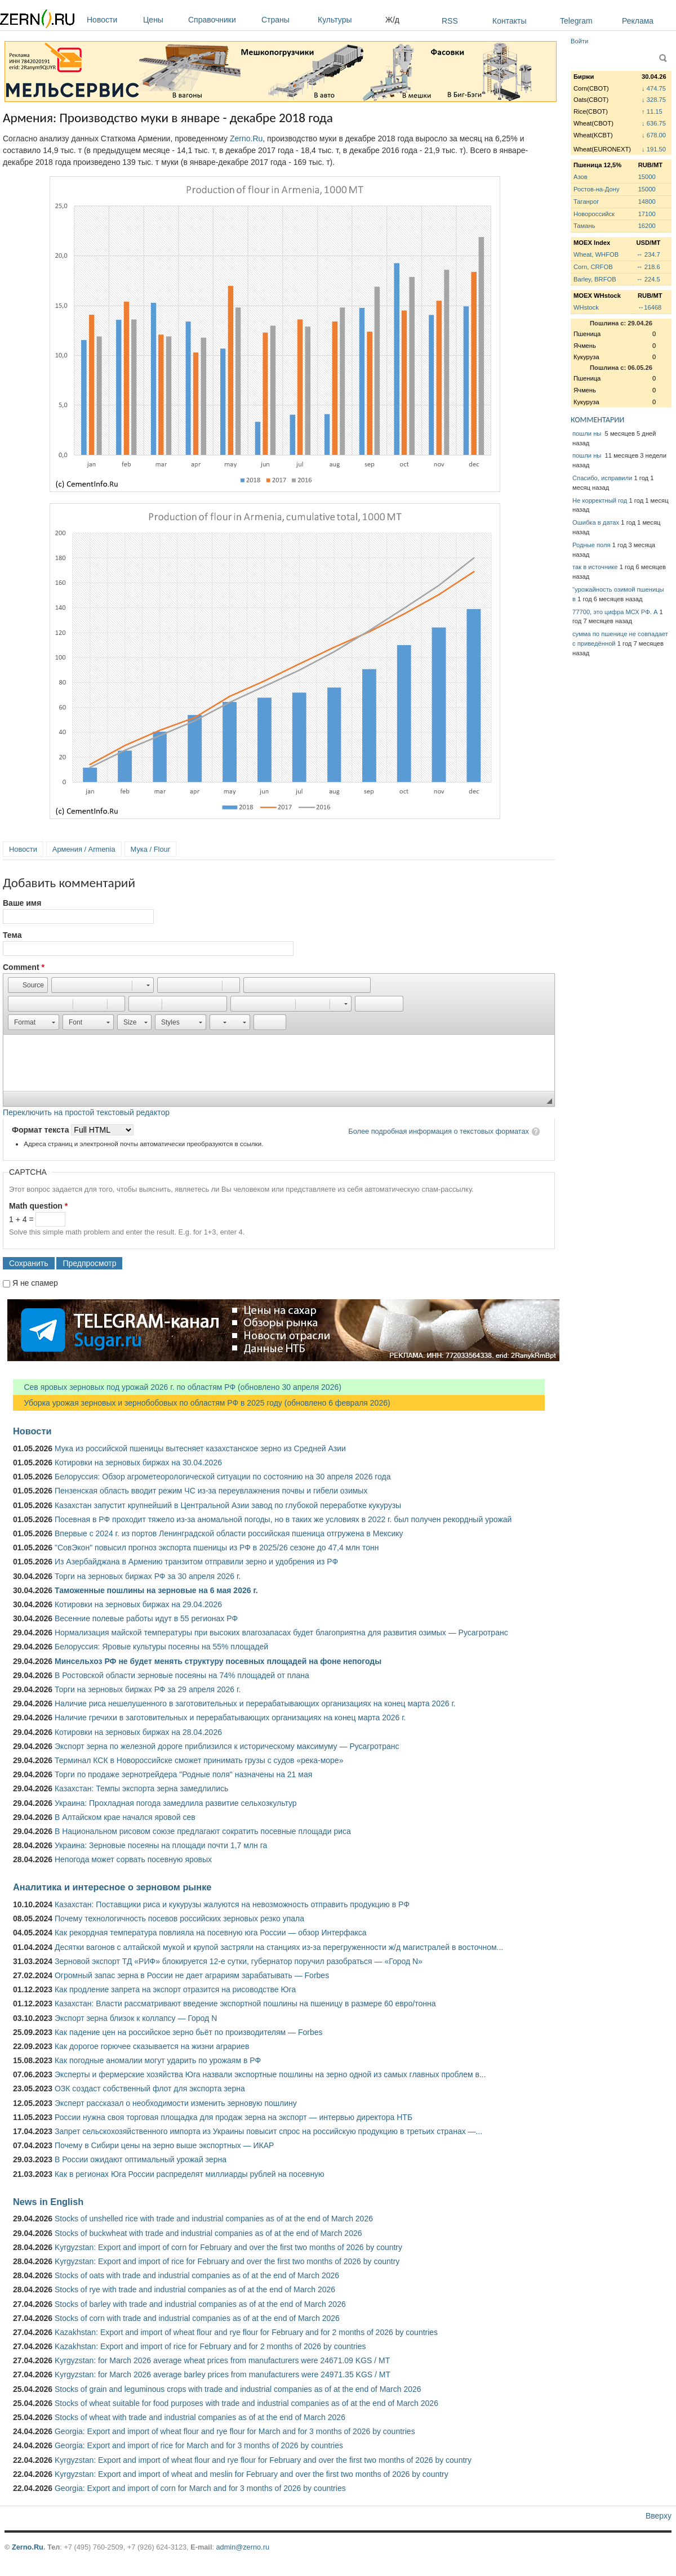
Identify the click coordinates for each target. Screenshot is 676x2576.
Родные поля (591, 545)
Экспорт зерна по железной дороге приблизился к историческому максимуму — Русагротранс (227, 1746)
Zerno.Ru (246, 138)
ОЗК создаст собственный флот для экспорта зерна (150, 2088)
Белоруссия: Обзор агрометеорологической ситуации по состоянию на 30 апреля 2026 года (223, 1476)
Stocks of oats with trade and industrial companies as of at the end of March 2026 (197, 2275)
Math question (38, 1205)
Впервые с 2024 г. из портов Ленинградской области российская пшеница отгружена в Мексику (229, 1533)
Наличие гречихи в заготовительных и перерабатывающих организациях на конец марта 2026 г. (230, 1717)
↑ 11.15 (652, 111)
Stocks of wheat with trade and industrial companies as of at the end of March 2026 (200, 2417)
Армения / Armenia (83, 849)
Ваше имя (22, 902)
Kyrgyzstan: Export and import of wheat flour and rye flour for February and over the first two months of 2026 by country (263, 2460)
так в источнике (595, 567)
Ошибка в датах (595, 522)
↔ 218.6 (648, 266)
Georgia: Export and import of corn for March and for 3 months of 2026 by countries (200, 2488)
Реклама (637, 20)
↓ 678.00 (654, 135)
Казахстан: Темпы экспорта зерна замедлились (141, 1788)
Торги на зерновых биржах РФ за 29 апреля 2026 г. (148, 1689)
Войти (579, 41)
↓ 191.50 (654, 149)
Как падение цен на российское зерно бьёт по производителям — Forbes (188, 2032)
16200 (647, 225)
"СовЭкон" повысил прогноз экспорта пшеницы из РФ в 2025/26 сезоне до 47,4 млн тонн (217, 1547)
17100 (647, 214)
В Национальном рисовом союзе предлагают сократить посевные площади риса (203, 1831)
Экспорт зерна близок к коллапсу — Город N (136, 2018)
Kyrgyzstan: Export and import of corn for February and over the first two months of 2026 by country (228, 2247)
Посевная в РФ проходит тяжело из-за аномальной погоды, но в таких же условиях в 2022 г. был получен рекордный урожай (283, 1519)
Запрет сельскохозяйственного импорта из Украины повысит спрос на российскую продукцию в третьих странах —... (268, 2131)
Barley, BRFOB (594, 279)
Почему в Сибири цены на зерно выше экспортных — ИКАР (164, 2145)
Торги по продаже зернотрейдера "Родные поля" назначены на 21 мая (183, 1774)
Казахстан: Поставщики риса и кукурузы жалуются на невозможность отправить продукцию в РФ (232, 1904)
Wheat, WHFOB (596, 254)
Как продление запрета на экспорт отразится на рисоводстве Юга (175, 1989)
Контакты (509, 20)
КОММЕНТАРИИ (597, 419)
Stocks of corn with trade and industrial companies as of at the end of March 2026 (197, 2318)
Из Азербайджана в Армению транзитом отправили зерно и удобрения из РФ (196, 1561)
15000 (647, 176)
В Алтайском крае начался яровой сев (125, 1817)
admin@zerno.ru (242, 2547)
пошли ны (587, 433)
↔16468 (649, 307)
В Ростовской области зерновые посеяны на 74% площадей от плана (182, 1675)
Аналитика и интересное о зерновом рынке (112, 1887)
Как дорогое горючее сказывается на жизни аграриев (152, 2046)
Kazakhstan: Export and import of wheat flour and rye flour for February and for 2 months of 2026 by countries (246, 2332)
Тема (12, 935)
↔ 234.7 (648, 254)
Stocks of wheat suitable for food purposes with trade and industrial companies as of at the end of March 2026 (246, 2403)
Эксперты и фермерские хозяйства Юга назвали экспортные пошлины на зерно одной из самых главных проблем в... (270, 2074)
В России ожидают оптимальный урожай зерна (140, 2159)
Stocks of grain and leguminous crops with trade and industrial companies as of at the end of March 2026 (238, 2389)
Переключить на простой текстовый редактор (86, 1112)
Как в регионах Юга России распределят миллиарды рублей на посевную (189, 2174)
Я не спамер (35, 1282)
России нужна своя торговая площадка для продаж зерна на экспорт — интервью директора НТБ (233, 2117)
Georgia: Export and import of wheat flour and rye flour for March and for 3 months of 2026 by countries (235, 2431)
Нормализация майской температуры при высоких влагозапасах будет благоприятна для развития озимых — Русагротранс (281, 1632)
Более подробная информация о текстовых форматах (438, 1131)
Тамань (584, 225)
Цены (163, 20)
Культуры (349, 20)
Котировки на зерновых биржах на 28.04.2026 (138, 1732)
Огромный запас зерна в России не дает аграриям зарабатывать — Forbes (192, 1975)
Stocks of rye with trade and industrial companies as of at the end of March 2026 (195, 2289)
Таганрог (586, 201)
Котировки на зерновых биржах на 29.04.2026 (138, 1604)
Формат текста (41, 1129)
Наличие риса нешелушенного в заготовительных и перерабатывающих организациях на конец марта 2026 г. (255, 1703)
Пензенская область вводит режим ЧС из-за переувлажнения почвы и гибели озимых (211, 1490)
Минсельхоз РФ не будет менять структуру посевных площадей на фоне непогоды (218, 1661)
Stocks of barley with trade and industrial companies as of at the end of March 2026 (200, 2304)
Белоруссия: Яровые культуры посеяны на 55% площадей (161, 1646)
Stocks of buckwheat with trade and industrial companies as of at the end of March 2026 (208, 2233)
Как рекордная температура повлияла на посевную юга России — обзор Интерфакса (211, 1932)
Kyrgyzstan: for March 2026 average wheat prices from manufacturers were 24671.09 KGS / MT (222, 2360)
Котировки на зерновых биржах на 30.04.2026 (138, 1462)
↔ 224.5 (648, 279)
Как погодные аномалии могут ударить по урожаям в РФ (158, 2060)
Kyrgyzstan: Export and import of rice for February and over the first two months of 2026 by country (227, 2261)
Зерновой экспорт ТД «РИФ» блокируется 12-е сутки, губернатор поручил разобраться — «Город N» (238, 1961)
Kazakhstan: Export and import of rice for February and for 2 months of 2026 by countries (210, 2346)
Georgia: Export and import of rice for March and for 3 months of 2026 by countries (199, 2445)
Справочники (222, 20)
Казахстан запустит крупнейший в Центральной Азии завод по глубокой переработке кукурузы (228, 1505)
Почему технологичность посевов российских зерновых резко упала (179, 1918)
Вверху (658, 2515)
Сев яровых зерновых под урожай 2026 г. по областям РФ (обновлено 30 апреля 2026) (177, 1387)
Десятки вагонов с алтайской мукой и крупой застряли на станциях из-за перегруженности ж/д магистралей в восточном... (279, 1947)
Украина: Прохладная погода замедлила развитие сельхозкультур (176, 1803)
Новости (112, 20)
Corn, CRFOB (593, 266)
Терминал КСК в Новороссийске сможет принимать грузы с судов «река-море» (199, 1760)
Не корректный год (599, 500)
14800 (647, 201)
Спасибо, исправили (602, 478)
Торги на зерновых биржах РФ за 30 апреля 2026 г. (148, 1576)
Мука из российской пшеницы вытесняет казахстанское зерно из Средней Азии (200, 1448)
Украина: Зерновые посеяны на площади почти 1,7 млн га (161, 1845)
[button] (27, 985)
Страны (286, 20)
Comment (24, 967)
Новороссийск (594, 214)
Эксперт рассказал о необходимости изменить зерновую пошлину (176, 2103)
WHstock (586, 307)
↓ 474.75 (654, 88)
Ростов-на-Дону (596, 189)
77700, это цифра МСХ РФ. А (614, 612)
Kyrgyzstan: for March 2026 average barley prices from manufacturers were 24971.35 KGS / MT (222, 2374)
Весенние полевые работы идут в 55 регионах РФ (146, 1618)
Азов (580, 176)
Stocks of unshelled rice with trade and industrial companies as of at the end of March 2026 (214, 2218)
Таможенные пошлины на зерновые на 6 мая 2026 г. (156, 1590)
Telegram (576, 20)
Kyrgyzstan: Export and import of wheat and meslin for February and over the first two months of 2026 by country (251, 2474)
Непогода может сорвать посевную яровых (133, 1859)
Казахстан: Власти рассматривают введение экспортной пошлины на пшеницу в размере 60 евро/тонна (245, 2003)
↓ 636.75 (654, 123)
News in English (48, 2202)
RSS (450, 20)
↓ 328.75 (654, 99)
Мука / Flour (150, 849)
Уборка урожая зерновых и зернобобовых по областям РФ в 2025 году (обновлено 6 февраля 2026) (201, 1402)
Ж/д (392, 20)
